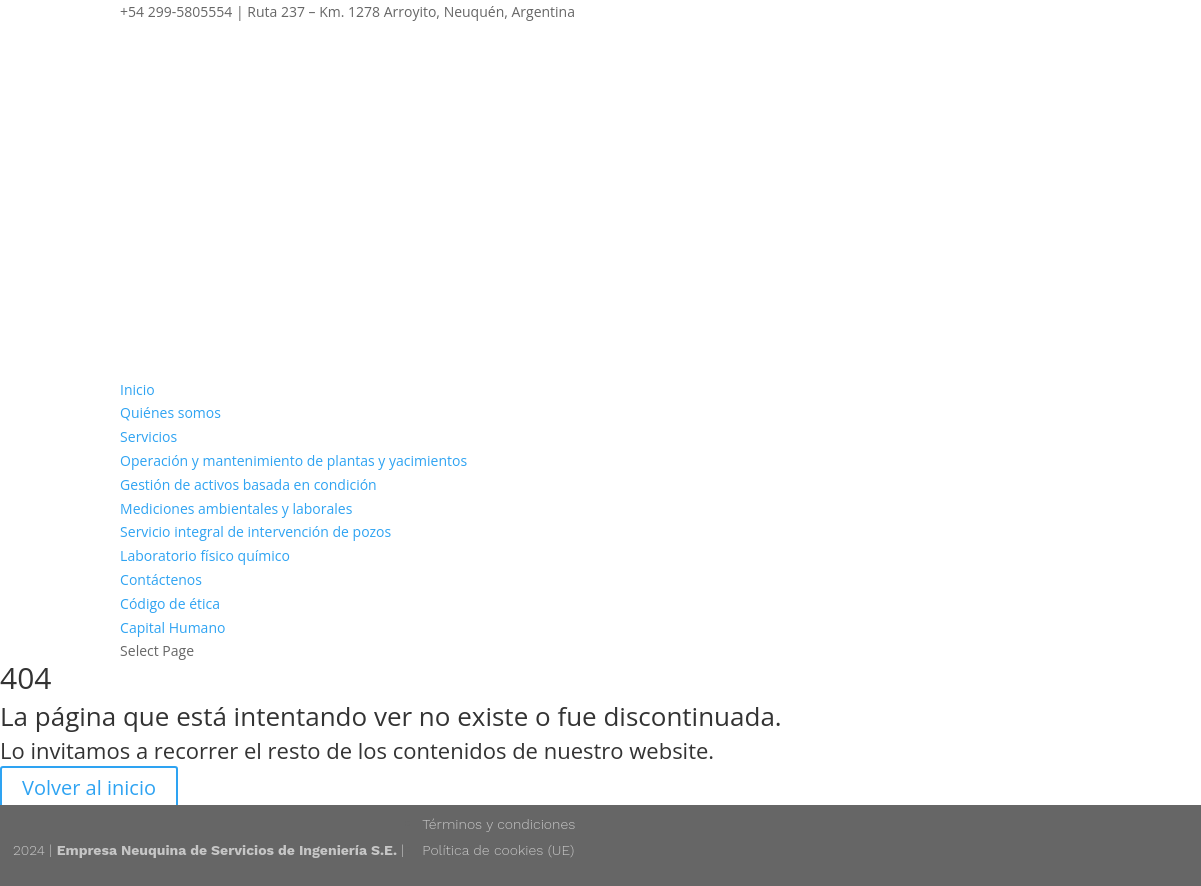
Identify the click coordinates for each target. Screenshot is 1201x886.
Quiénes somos (170, 412)
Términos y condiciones (498, 824)
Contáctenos (161, 579)
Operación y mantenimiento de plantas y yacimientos (293, 460)
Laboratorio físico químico (205, 555)
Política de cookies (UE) (498, 850)
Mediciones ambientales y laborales (236, 508)
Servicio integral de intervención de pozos (255, 531)
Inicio (137, 389)
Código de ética (170, 603)
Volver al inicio (89, 787)
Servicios (148, 436)
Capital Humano (172, 627)
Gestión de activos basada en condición (248, 484)
